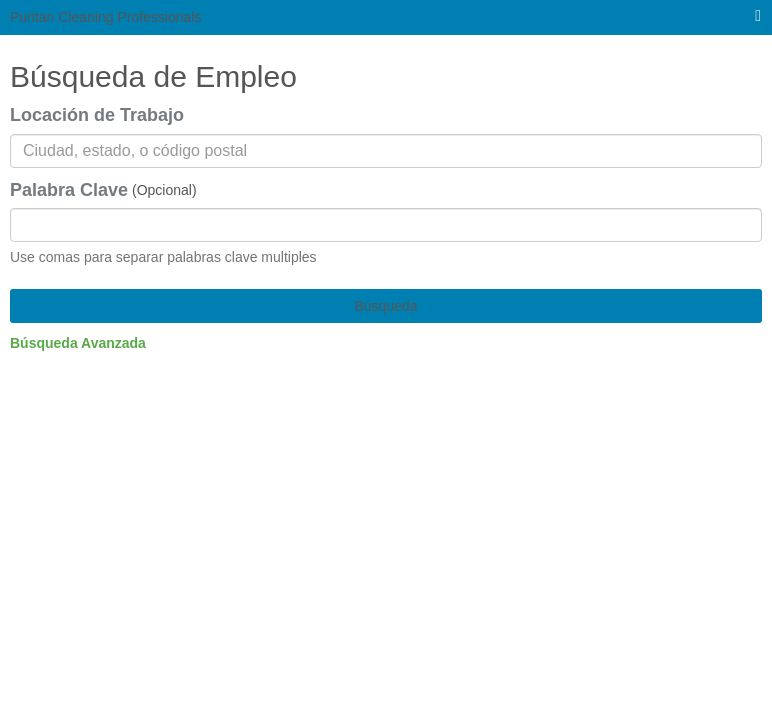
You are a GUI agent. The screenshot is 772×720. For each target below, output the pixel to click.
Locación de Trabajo (97, 115)
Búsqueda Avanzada (78, 343)
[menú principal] (758, 16)
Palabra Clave (69, 190)
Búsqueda (385, 306)
